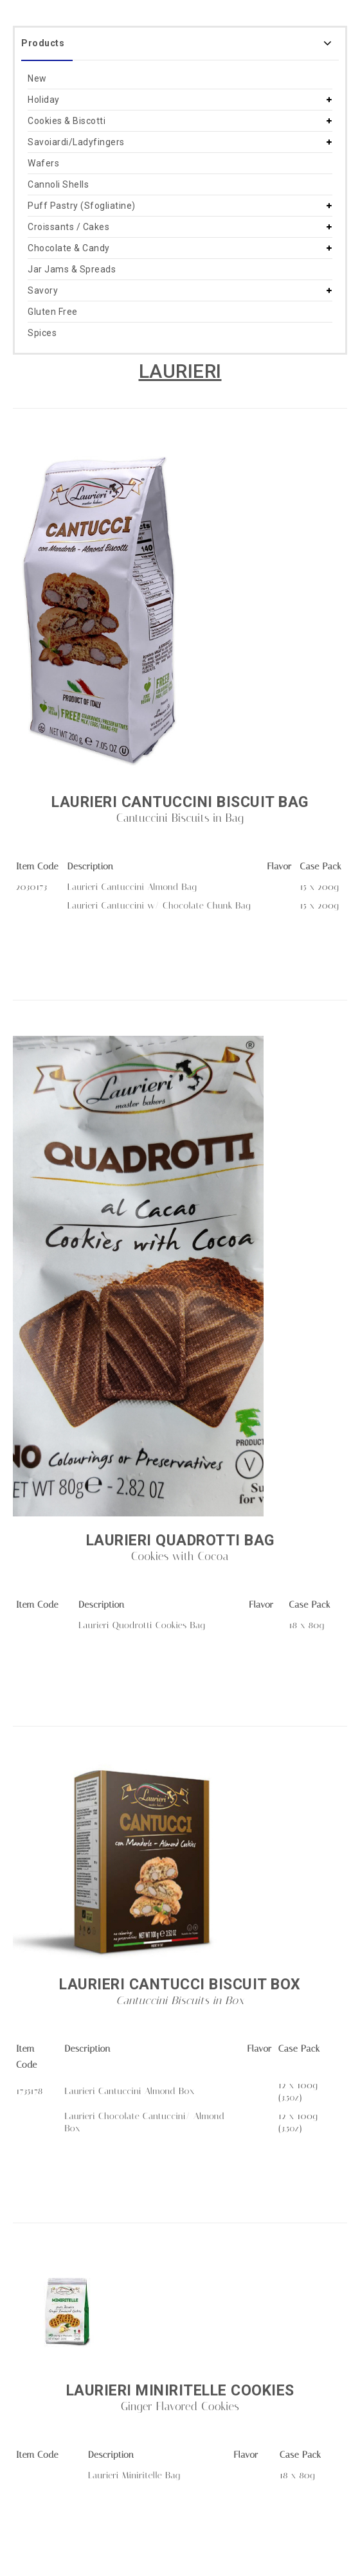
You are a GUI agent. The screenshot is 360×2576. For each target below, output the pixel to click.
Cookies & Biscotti (66, 121)
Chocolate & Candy (69, 248)
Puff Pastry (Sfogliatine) (82, 205)
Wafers (43, 163)
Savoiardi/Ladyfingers (76, 142)
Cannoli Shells (58, 184)
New (37, 78)
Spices (42, 333)
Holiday (44, 99)
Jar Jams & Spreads (72, 269)
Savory (43, 290)
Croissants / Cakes (68, 227)
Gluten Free (53, 311)
